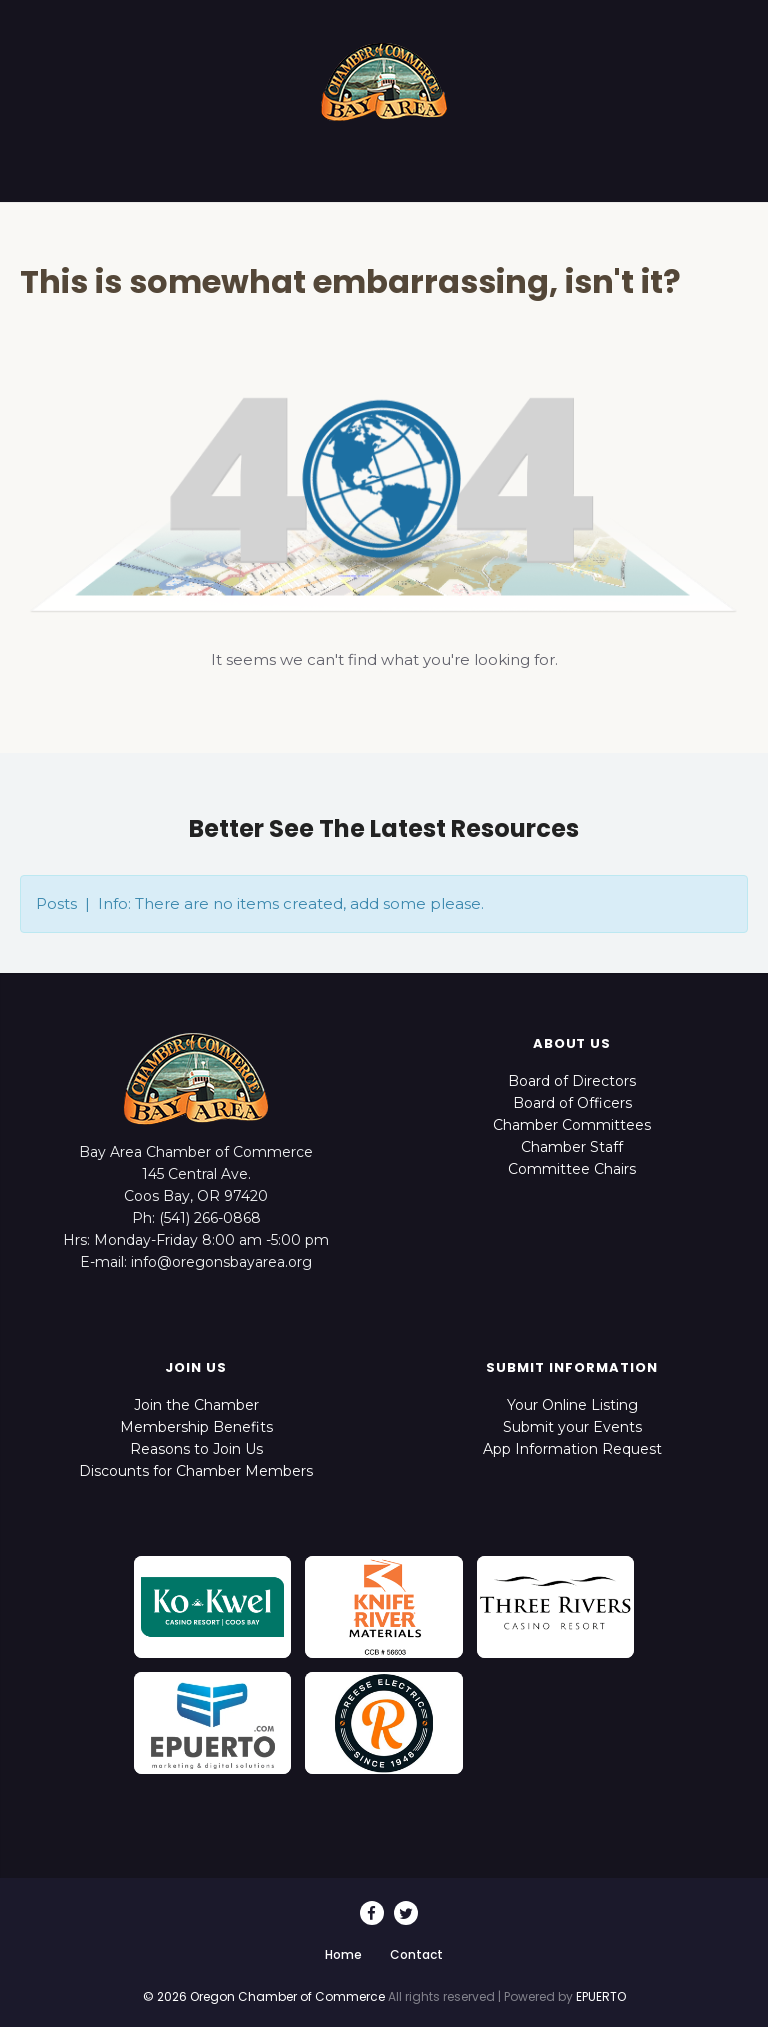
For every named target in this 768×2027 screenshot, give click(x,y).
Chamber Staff (572, 1147)
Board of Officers (572, 1103)
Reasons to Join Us (196, 1449)
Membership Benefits (196, 1427)
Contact (416, 1954)
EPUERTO (601, 1996)
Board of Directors (572, 1081)
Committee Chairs (572, 1169)
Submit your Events (572, 1427)
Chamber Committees (572, 1125)
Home (343, 1954)
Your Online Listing (572, 1405)
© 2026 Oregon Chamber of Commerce (264, 1996)
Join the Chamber (196, 1405)
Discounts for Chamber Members (196, 1471)
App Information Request (572, 1449)
